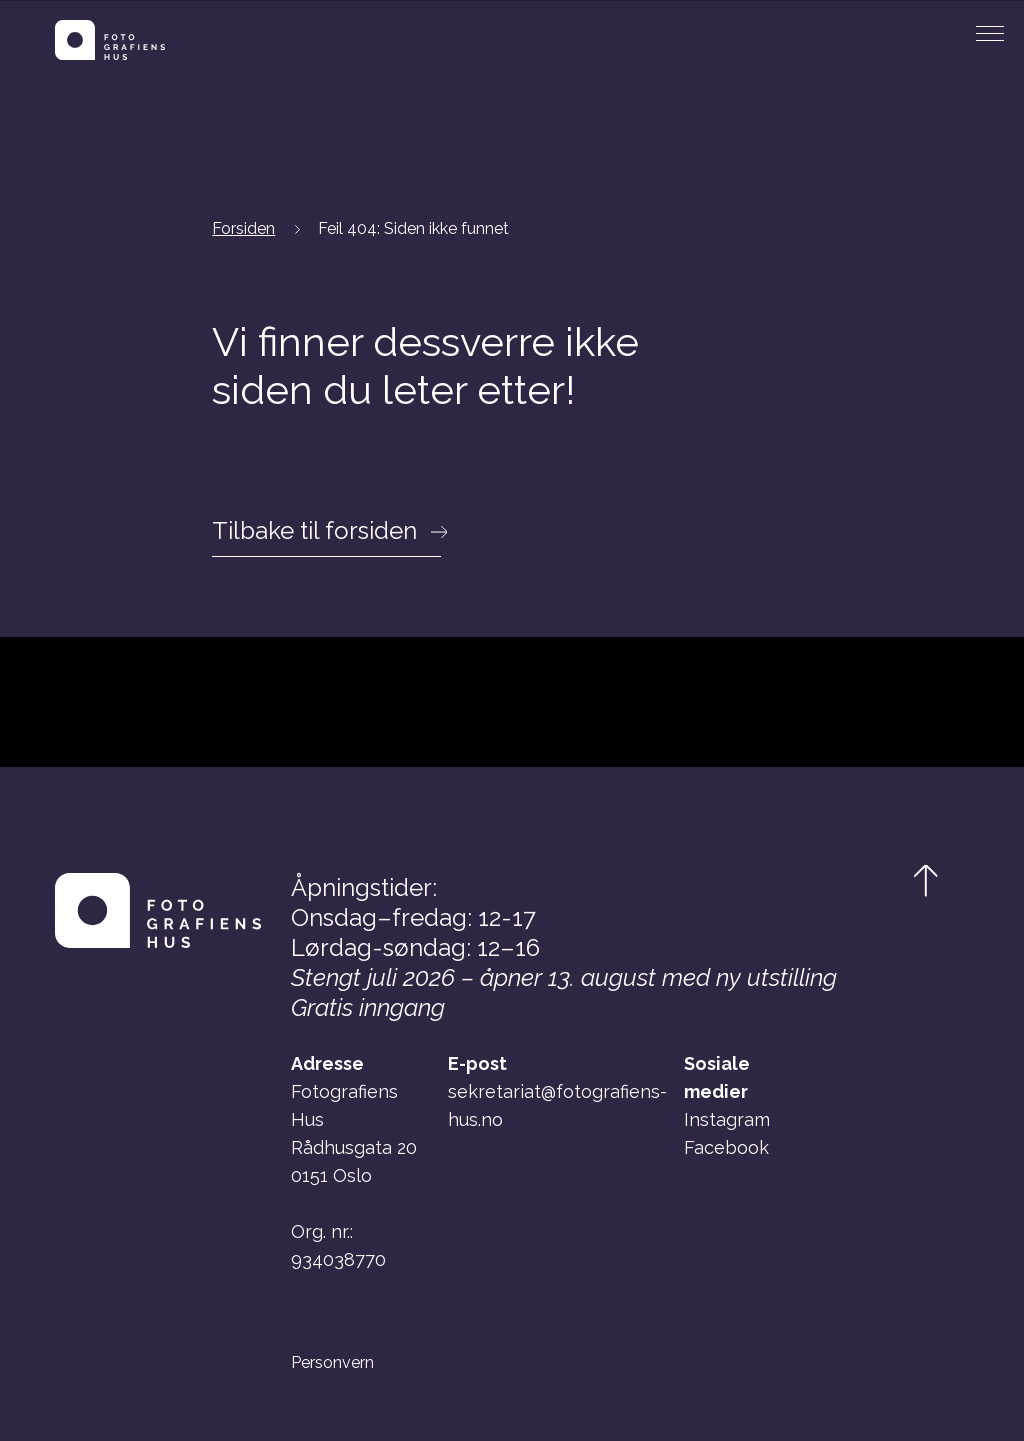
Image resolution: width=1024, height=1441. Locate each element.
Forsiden (243, 228)
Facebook (726, 1147)
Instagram (727, 1119)
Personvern (332, 1363)
